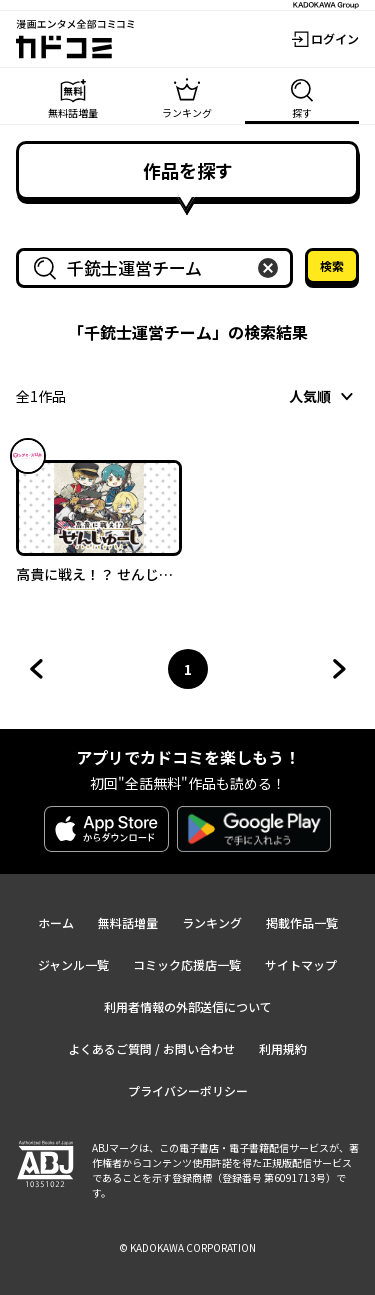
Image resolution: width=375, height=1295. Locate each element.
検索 (332, 265)
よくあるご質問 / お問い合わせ (151, 1048)
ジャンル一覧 (73, 964)
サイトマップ (301, 964)
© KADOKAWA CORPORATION (187, 1247)
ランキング (212, 922)
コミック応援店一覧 (187, 964)
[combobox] (158, 268)
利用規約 (283, 1048)
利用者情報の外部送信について (188, 1006)
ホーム (56, 922)
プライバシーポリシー (188, 1090)
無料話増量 (128, 922)
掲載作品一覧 (302, 922)
